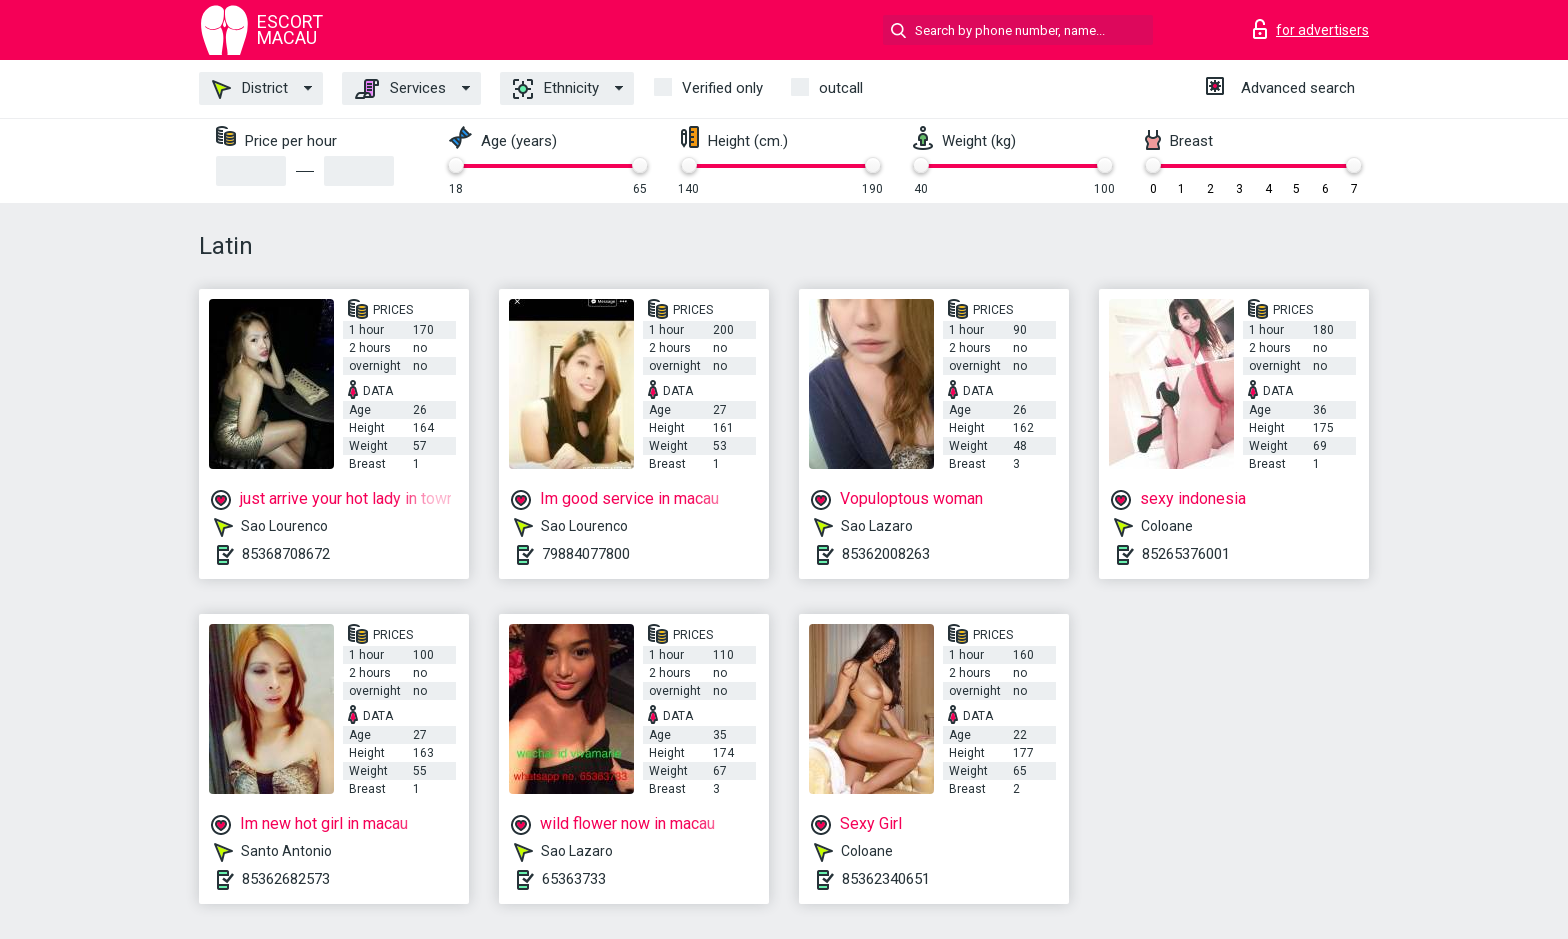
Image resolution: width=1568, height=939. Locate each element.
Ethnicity (556, 89)
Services (400, 89)
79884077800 (586, 554)
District (250, 89)
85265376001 (1186, 554)
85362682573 (286, 879)
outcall (841, 88)
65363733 (574, 879)
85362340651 (886, 879)
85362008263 (886, 554)
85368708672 (286, 554)
